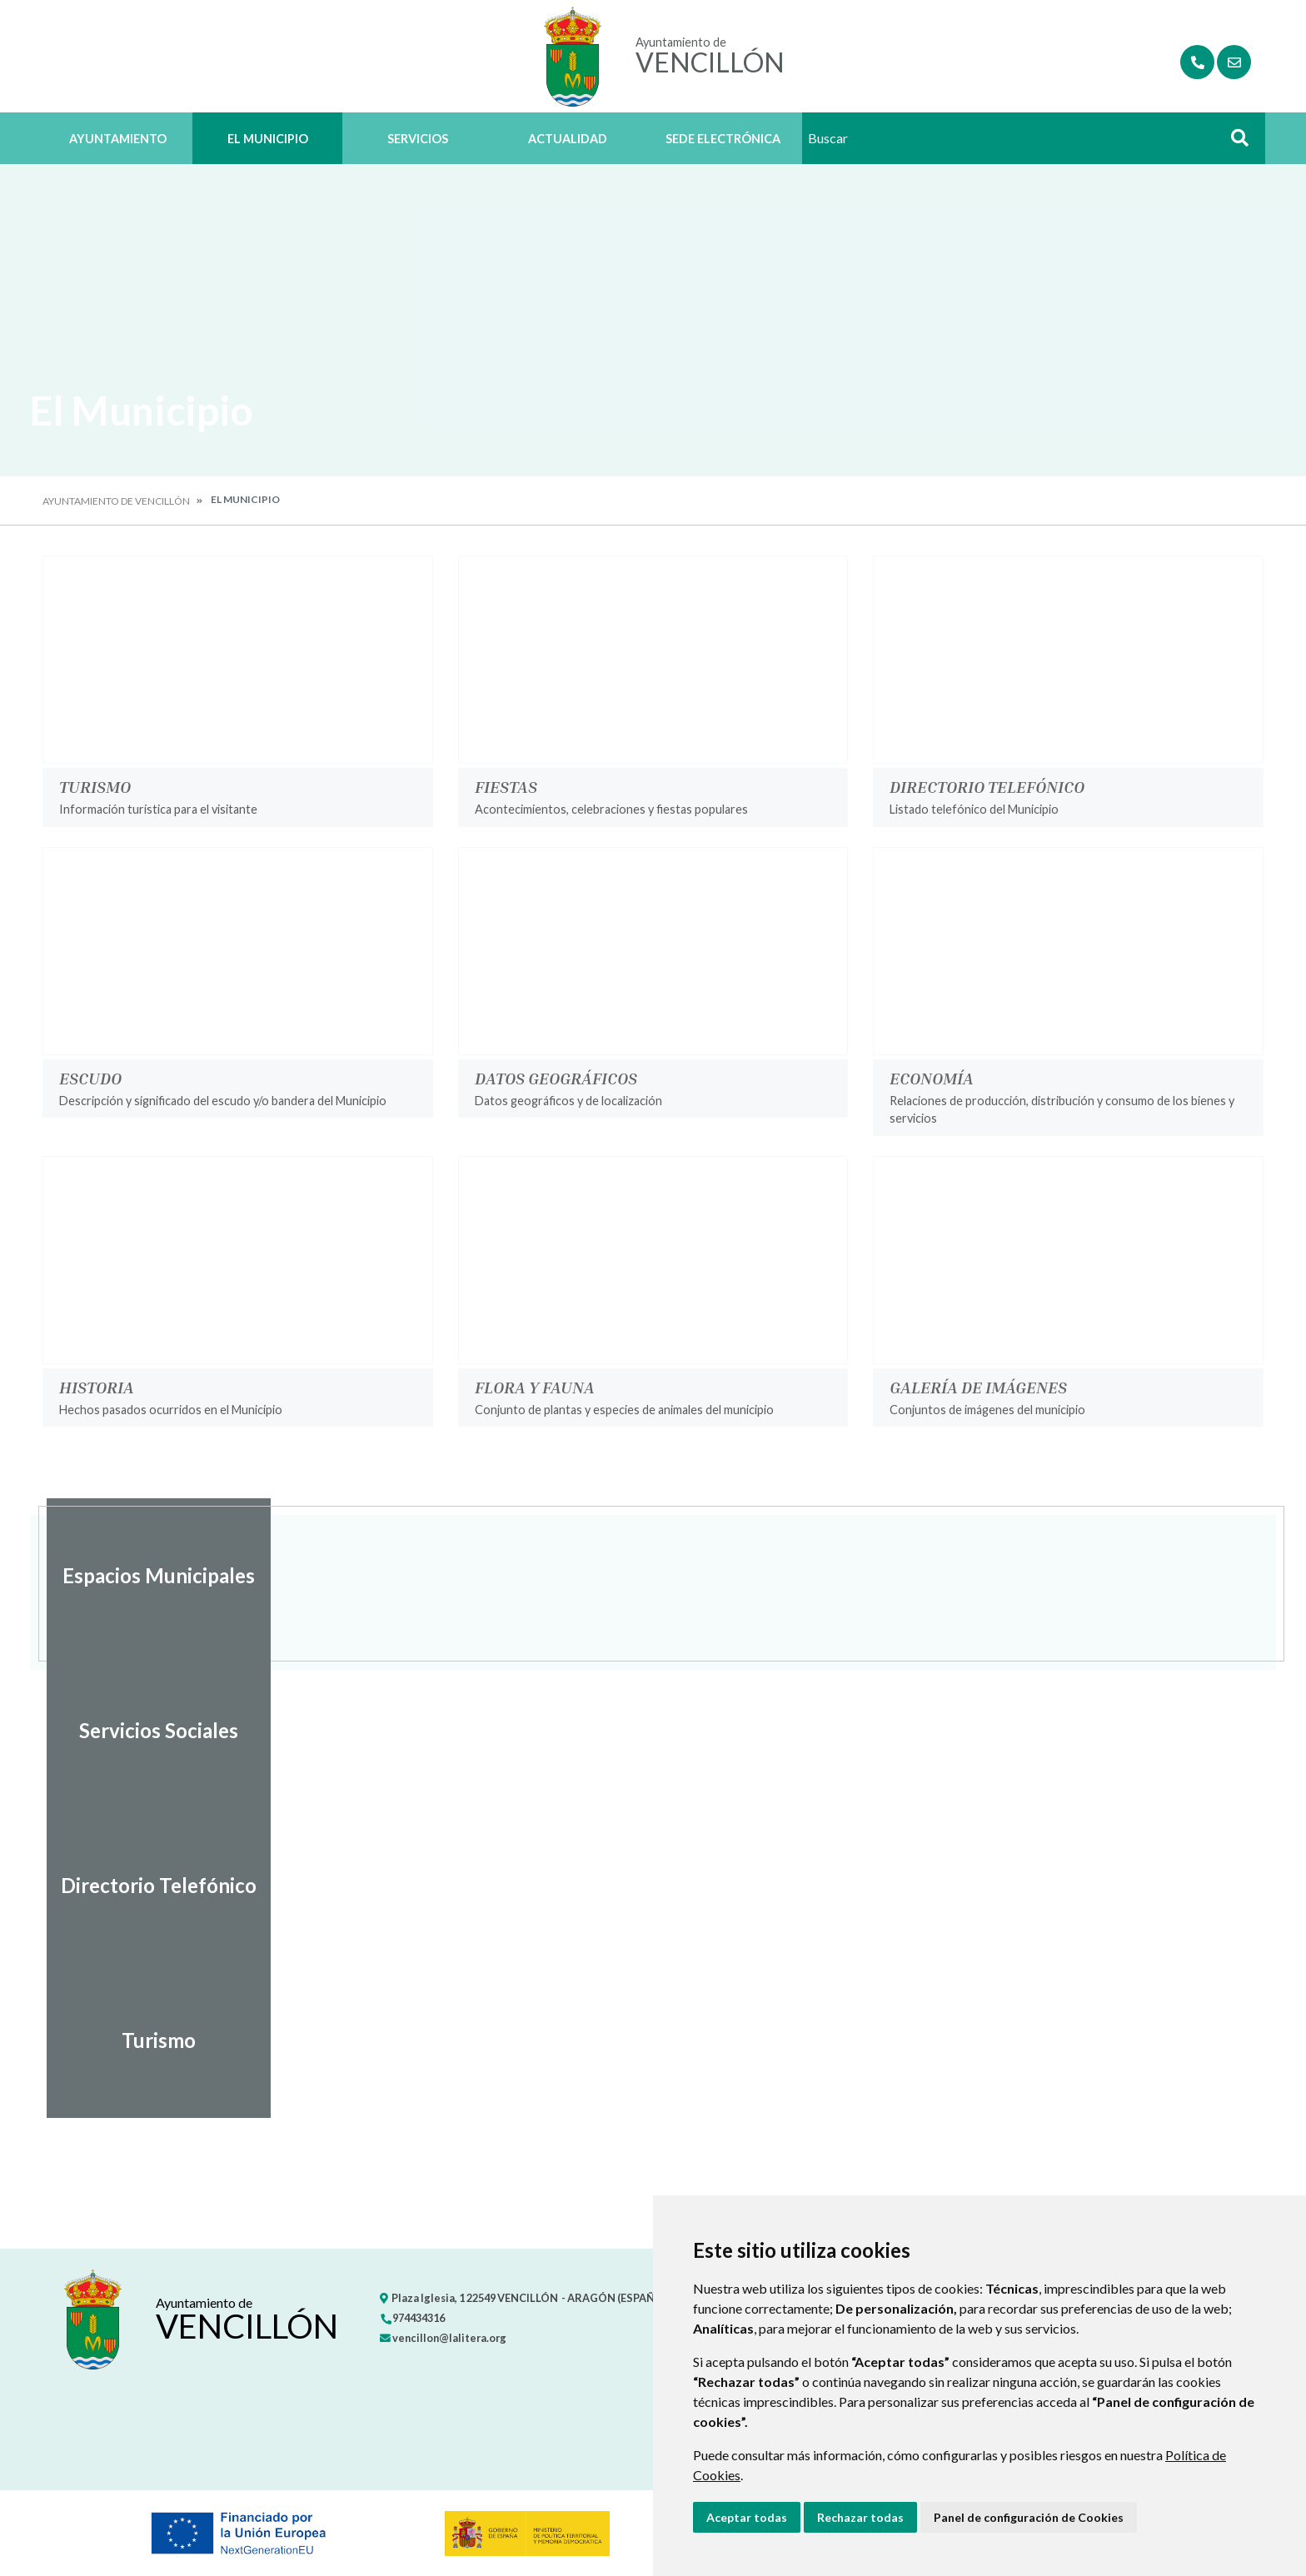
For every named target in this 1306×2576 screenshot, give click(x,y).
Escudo (90, 1078)
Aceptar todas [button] (746, 2517)
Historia (96, 1387)
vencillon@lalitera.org (443, 2337)
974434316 (412, 2317)
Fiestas (506, 786)
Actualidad (567, 139)
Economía (932, 1078)
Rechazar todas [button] (860, 2517)
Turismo (95, 786)
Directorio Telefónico (987, 786)
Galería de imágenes (978, 1387)
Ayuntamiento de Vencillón (116, 501)
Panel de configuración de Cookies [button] (1029, 2517)
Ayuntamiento (118, 139)
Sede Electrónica (722, 139)
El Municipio (267, 139)
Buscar (1234, 143)
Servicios (417, 139)
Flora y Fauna (535, 1387)
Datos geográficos (556, 1078)
